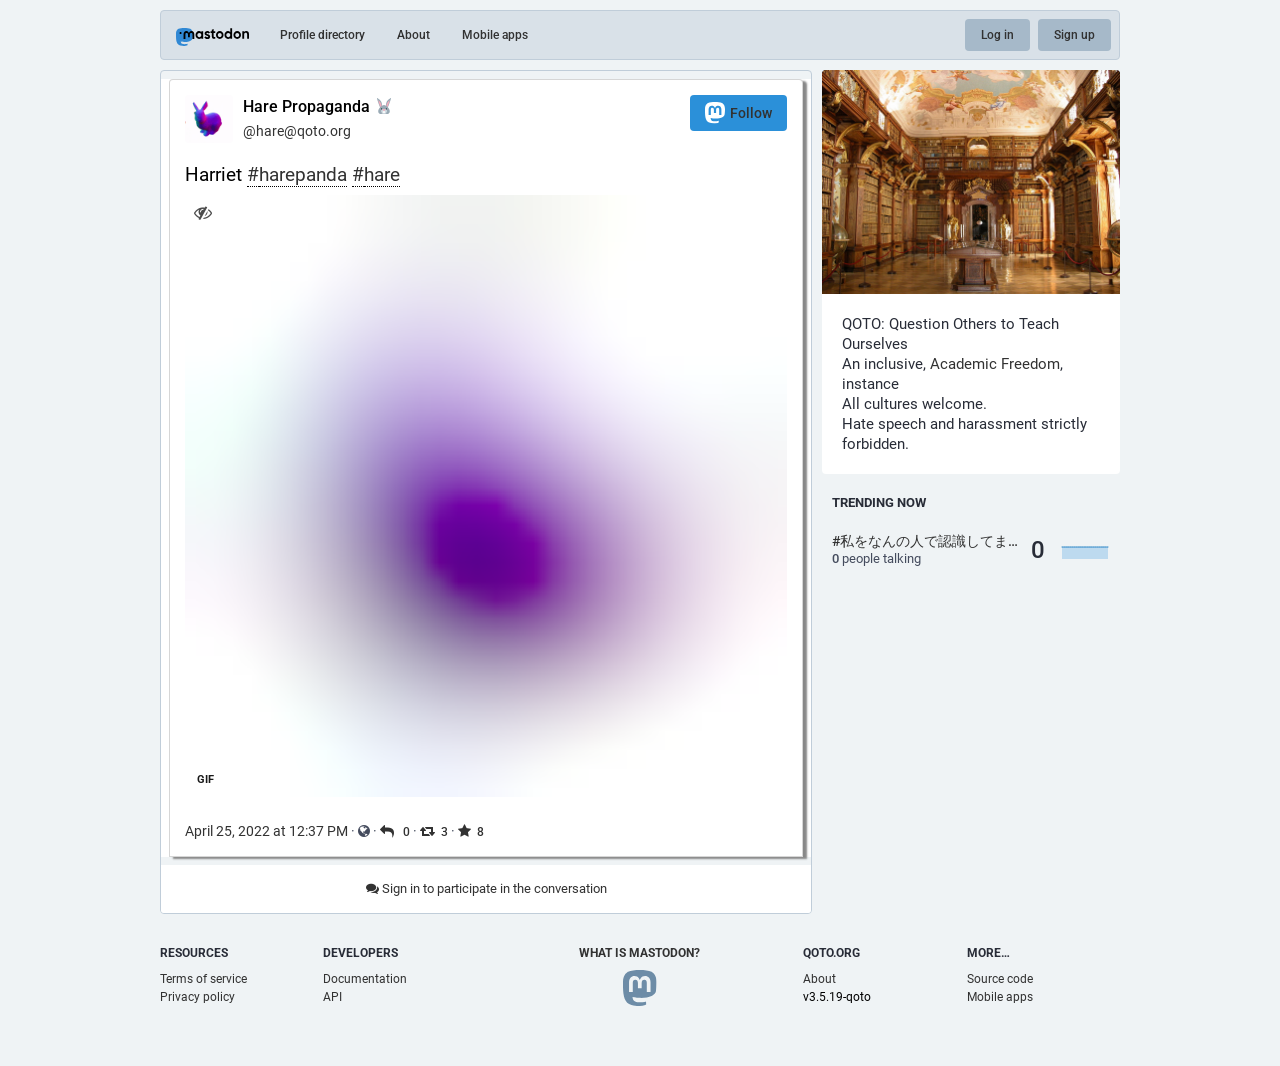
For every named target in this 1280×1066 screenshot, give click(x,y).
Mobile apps (495, 35)
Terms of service (203, 979)
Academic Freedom (995, 364)
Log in (997, 35)
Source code (1000, 979)
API (332, 997)
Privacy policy (197, 997)
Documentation (365, 979)
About (413, 35)
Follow (738, 112)
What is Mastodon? (639, 953)
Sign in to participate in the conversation (486, 888)
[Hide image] (202, 212)
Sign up (1074, 35)
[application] (486, 496)
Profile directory (322, 35)
